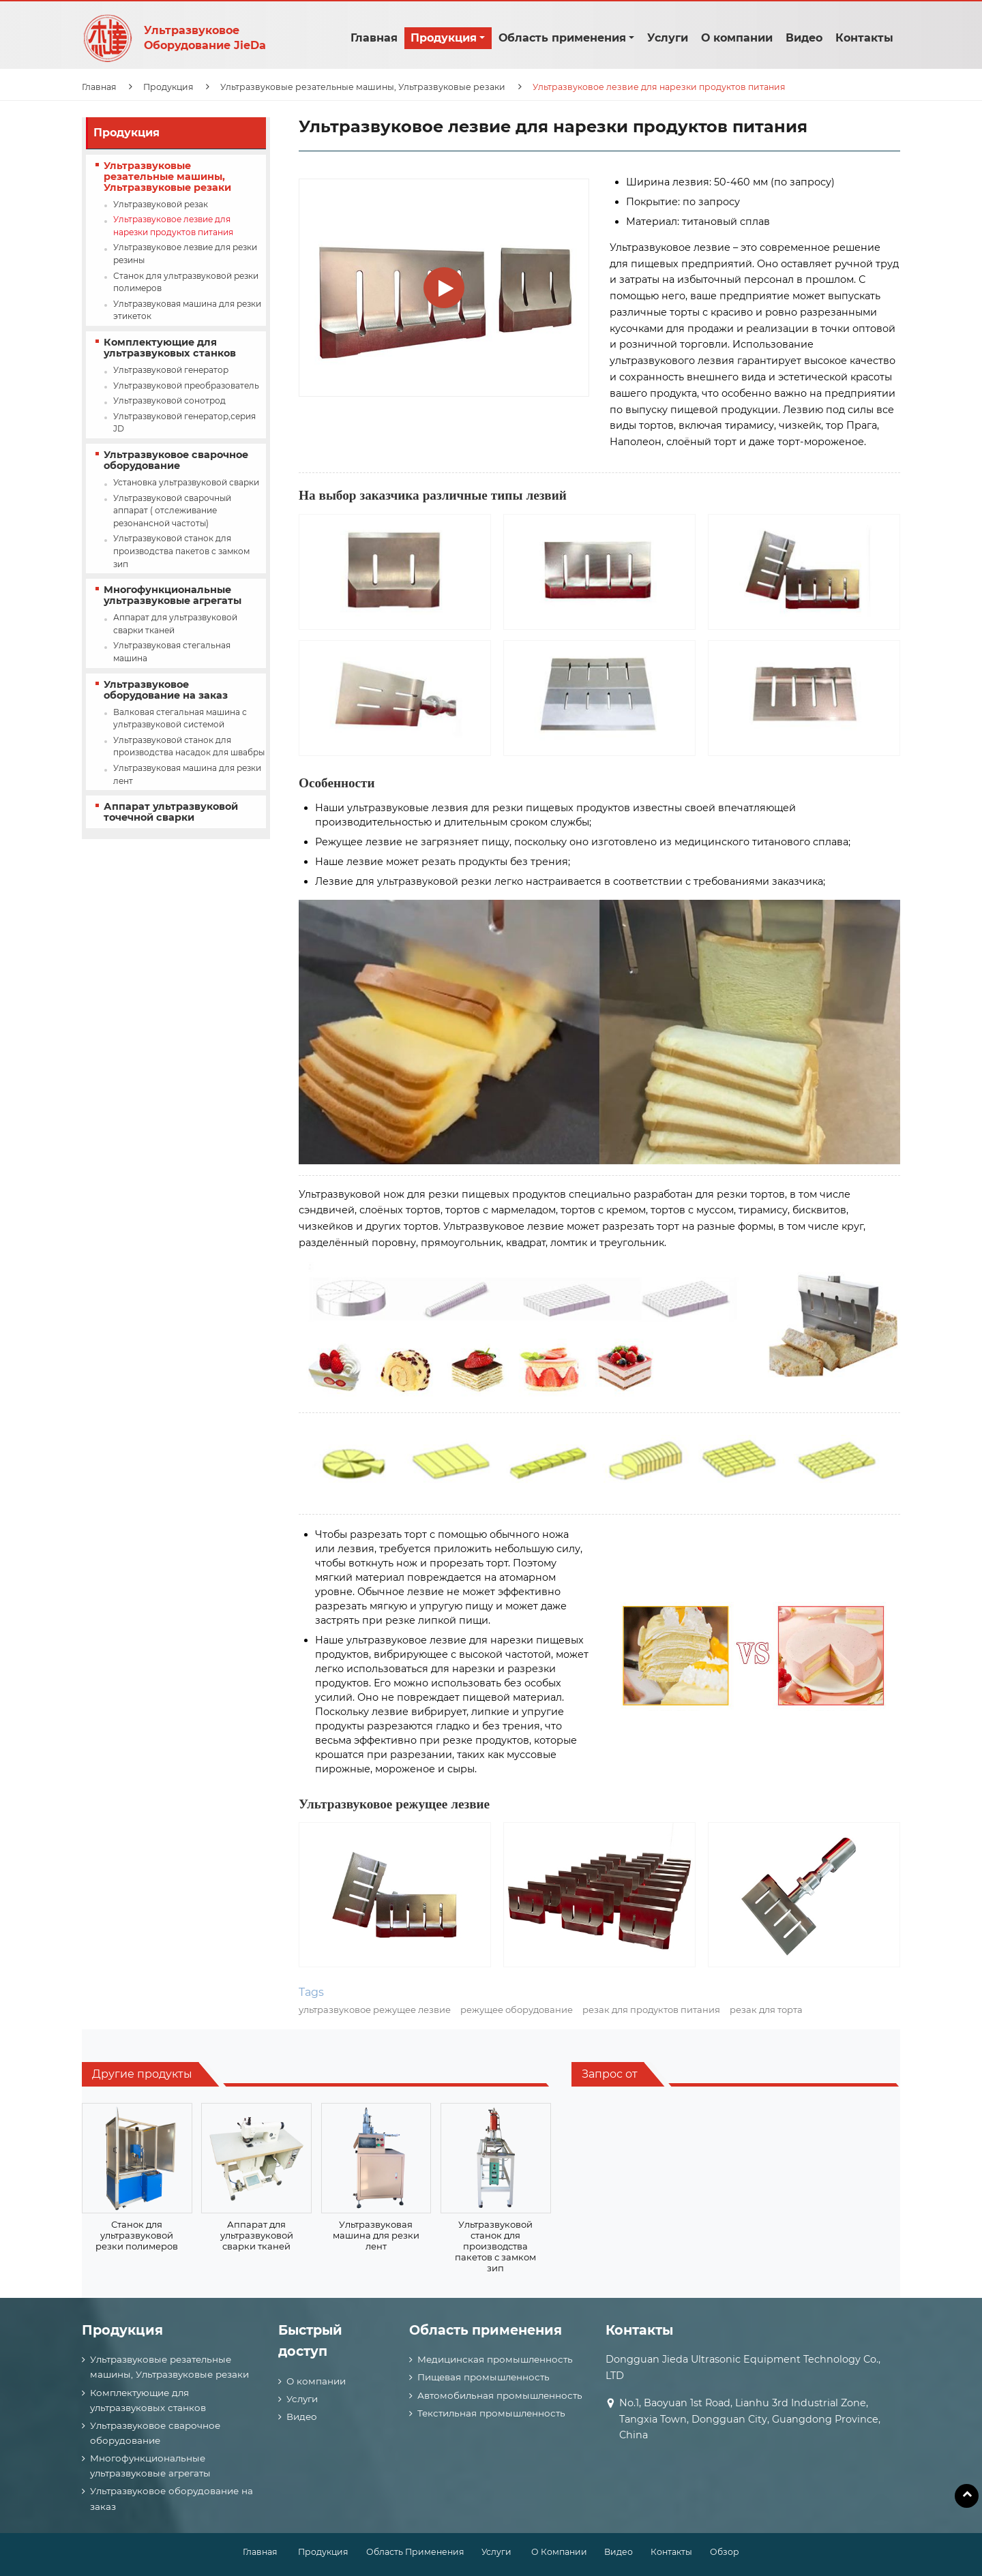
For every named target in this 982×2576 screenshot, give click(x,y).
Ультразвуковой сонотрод (169, 400)
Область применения (485, 2330)
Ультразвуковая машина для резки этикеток (187, 310)
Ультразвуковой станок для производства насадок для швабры (189, 746)
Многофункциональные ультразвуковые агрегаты (172, 595)
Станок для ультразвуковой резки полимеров (185, 282)
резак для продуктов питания (651, 2009)
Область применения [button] (562, 37)
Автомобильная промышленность (499, 2395)
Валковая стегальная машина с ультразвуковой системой (180, 718)
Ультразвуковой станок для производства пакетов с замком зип (181, 551)
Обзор (724, 2552)
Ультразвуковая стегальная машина (171, 651)
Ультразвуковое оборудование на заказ (166, 689)
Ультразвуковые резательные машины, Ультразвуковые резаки (362, 87)
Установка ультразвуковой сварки (186, 482)
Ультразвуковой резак (160, 204)
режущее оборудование (516, 2009)
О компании (737, 37)
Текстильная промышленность (491, 2413)
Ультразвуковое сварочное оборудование (176, 460)
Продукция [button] (444, 37)
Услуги (667, 37)
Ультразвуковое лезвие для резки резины (185, 253)
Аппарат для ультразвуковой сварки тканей (175, 623)
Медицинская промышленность (495, 2359)
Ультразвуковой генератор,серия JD (184, 422)
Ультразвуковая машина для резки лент (187, 774)
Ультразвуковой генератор (170, 370)
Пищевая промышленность (483, 2377)
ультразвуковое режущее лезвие (375, 2009)
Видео (804, 37)
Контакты (864, 37)
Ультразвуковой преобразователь (186, 385)
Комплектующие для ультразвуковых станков (170, 347)
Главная (374, 37)
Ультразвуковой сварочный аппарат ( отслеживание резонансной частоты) (172, 510)
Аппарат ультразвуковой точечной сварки (171, 811)
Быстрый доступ (310, 2341)
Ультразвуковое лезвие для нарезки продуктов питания (173, 225)
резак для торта (766, 2009)
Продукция (168, 87)
